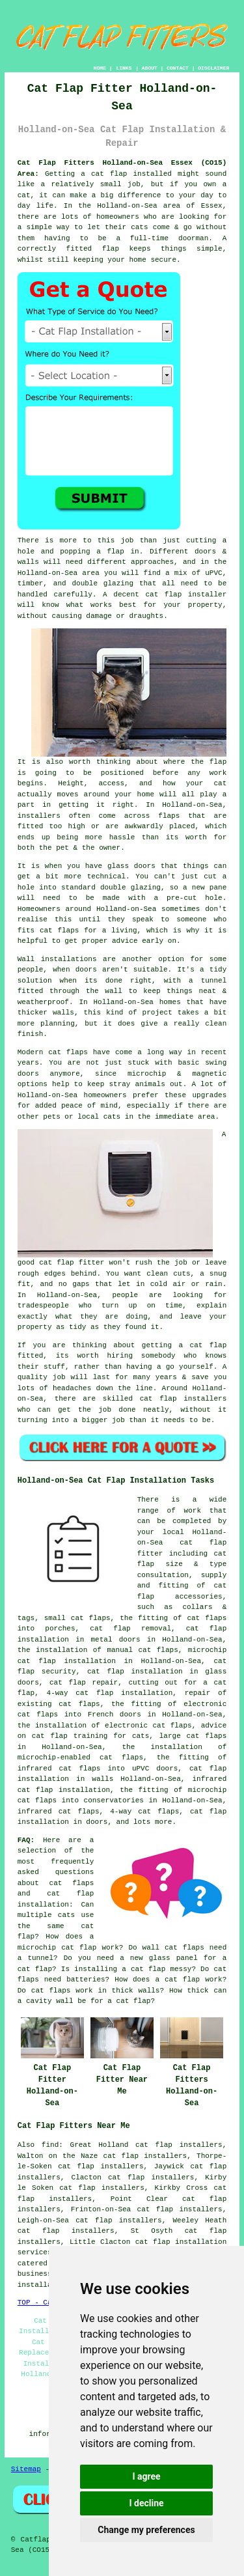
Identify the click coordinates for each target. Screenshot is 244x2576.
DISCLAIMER (213, 68)
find (50, 2145)
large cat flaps (192, 1736)
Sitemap (26, 2469)
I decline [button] (146, 2503)
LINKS (123, 68)
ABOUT (149, 68)
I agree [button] (146, 2476)
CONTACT (178, 68)
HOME (100, 68)
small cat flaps (77, 1618)
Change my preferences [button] (146, 2530)
